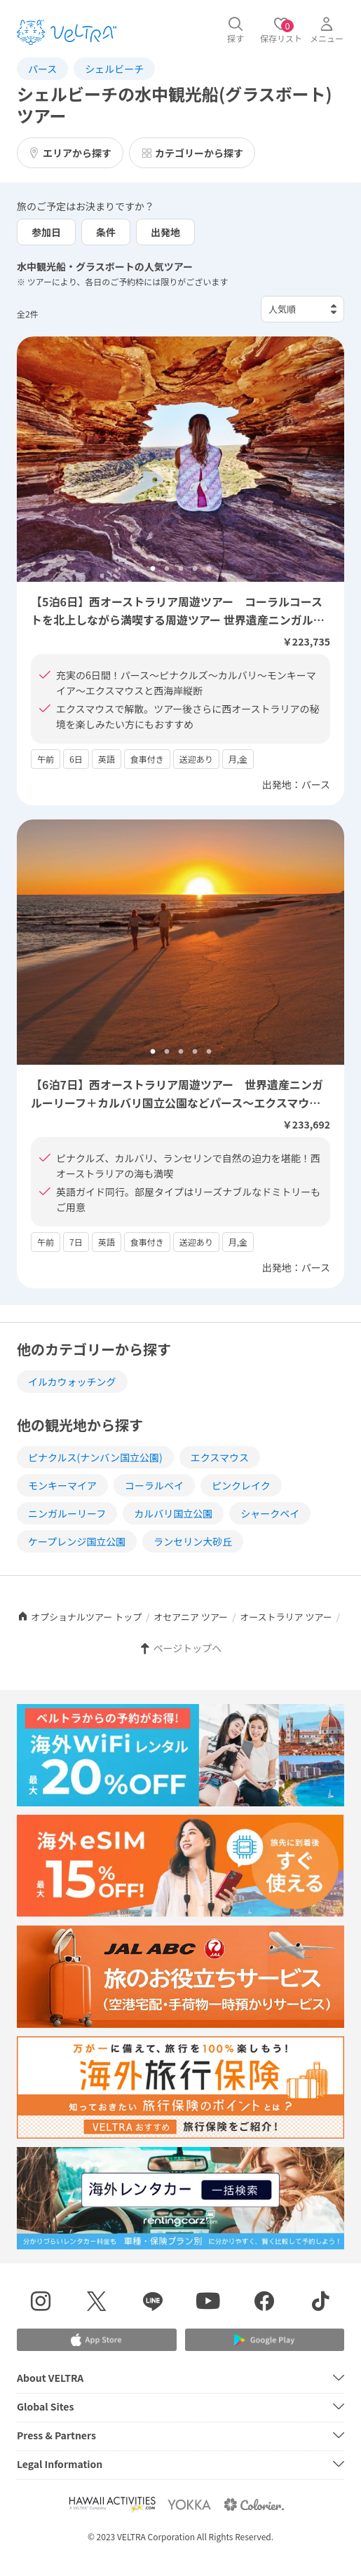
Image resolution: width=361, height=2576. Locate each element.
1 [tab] (153, 569)
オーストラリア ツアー (286, 1616)
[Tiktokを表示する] (320, 2303)
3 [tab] (181, 569)
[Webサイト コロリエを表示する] (254, 2504)
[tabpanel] (180, 459)
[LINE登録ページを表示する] (153, 2303)
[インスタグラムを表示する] (40, 2303)
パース (42, 69)
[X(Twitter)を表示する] (97, 2303)
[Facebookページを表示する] (264, 2303)
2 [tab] (167, 569)
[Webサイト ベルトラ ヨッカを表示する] (189, 2504)
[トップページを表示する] (66, 32)
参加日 (46, 232)
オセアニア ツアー (191, 1616)
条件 (106, 232)
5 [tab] (209, 569)
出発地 (165, 232)
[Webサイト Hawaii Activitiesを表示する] (112, 2504)
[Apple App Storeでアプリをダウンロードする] (96, 2339)
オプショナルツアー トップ (79, 1616)
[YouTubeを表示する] (209, 2303)
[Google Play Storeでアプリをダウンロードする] (264, 2340)
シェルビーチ (114, 69)
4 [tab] (195, 569)
